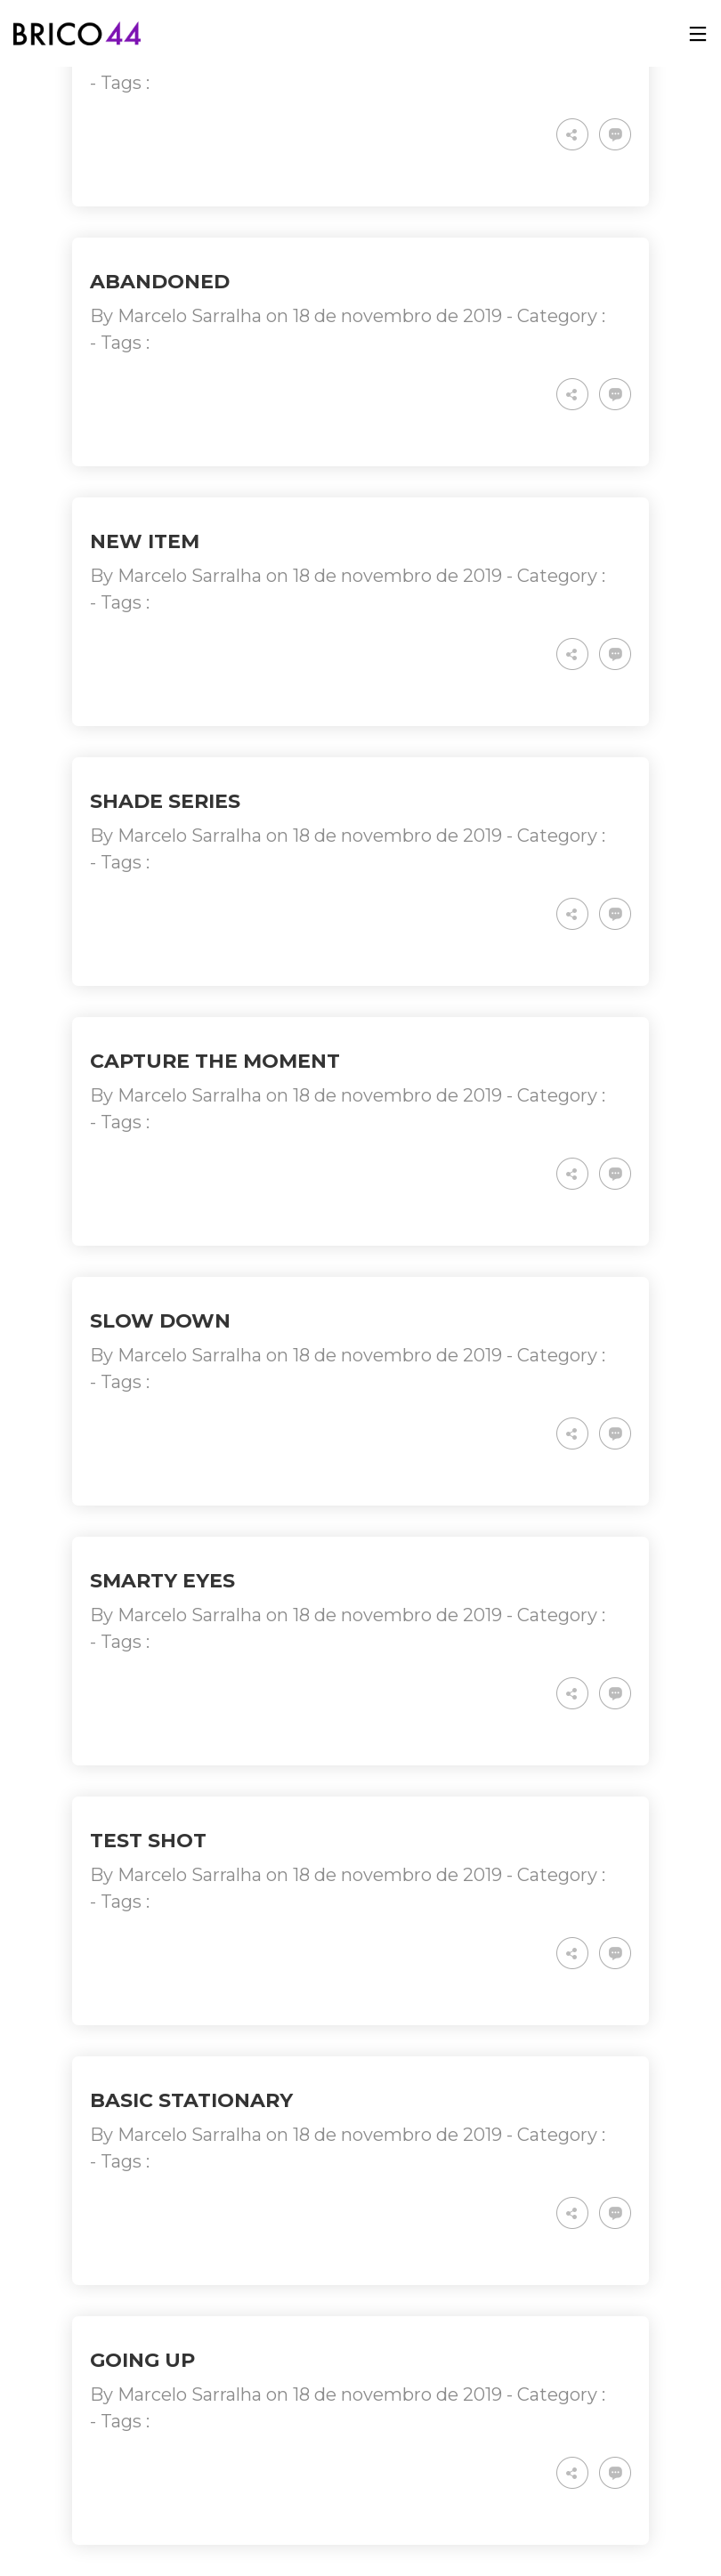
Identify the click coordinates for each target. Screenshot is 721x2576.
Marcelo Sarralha (189, 316)
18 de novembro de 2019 (397, 316)
